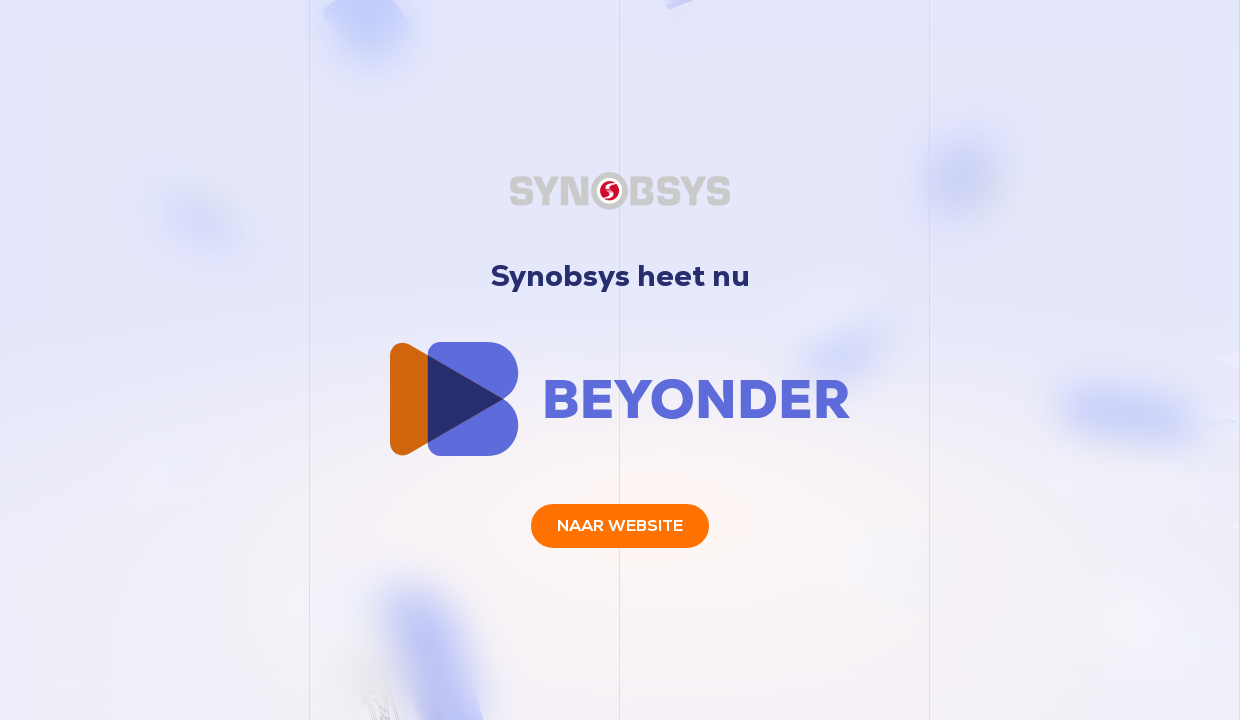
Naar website (620, 525)
